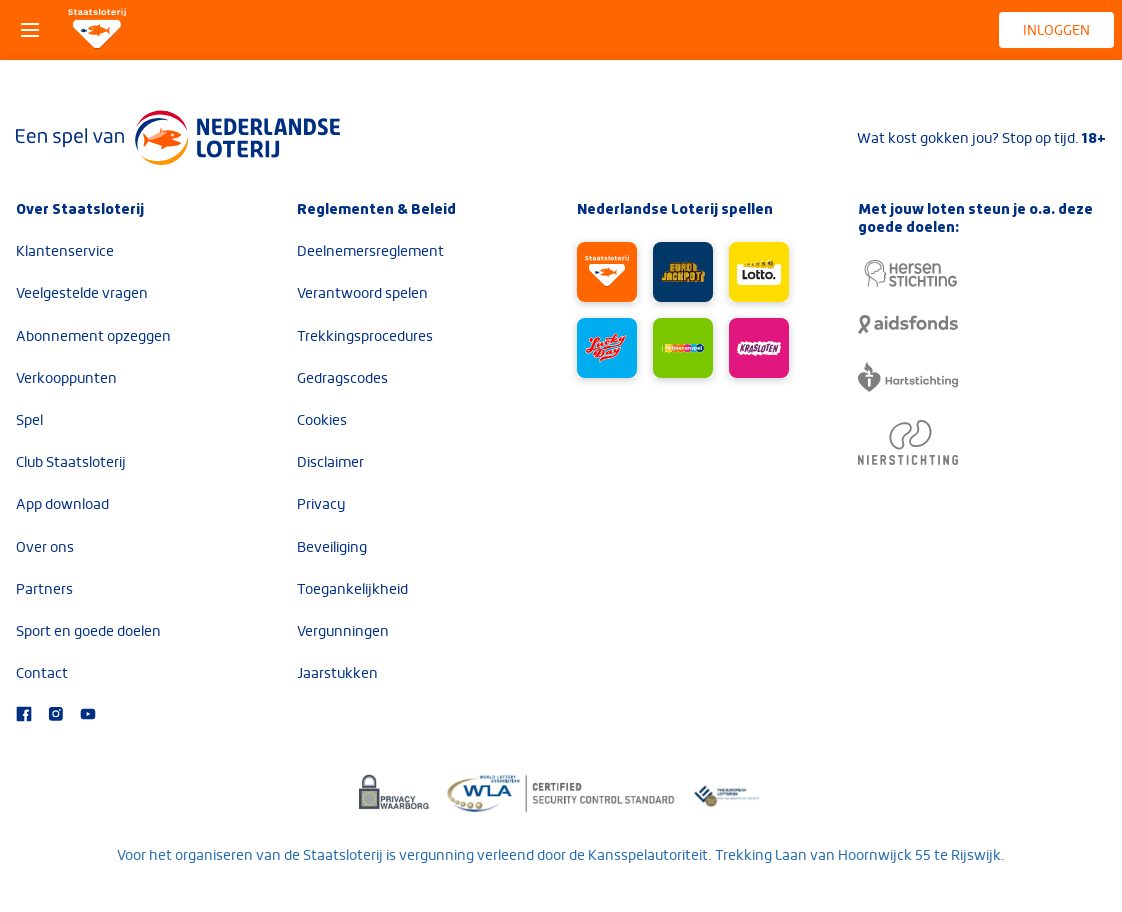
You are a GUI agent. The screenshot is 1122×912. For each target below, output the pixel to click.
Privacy (321, 504)
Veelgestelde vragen (82, 293)
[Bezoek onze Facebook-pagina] (24, 716)
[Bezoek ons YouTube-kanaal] (88, 716)
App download (62, 504)
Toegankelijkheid (352, 589)
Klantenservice (65, 251)
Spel (29, 420)
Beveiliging (332, 547)
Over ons (45, 547)
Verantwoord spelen (362, 293)
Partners (44, 589)
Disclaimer (330, 462)
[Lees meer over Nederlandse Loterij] (178, 138)
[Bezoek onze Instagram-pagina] (56, 716)
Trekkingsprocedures (365, 336)
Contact (42, 673)
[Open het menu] (30, 30)
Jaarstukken (337, 673)
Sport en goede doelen (88, 631)
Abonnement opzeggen (93, 336)
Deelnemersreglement (370, 251)
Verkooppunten (66, 378)
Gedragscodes (342, 378)
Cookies (322, 420)
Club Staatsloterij (71, 462)
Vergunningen (343, 631)
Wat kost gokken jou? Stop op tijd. (981, 138)
